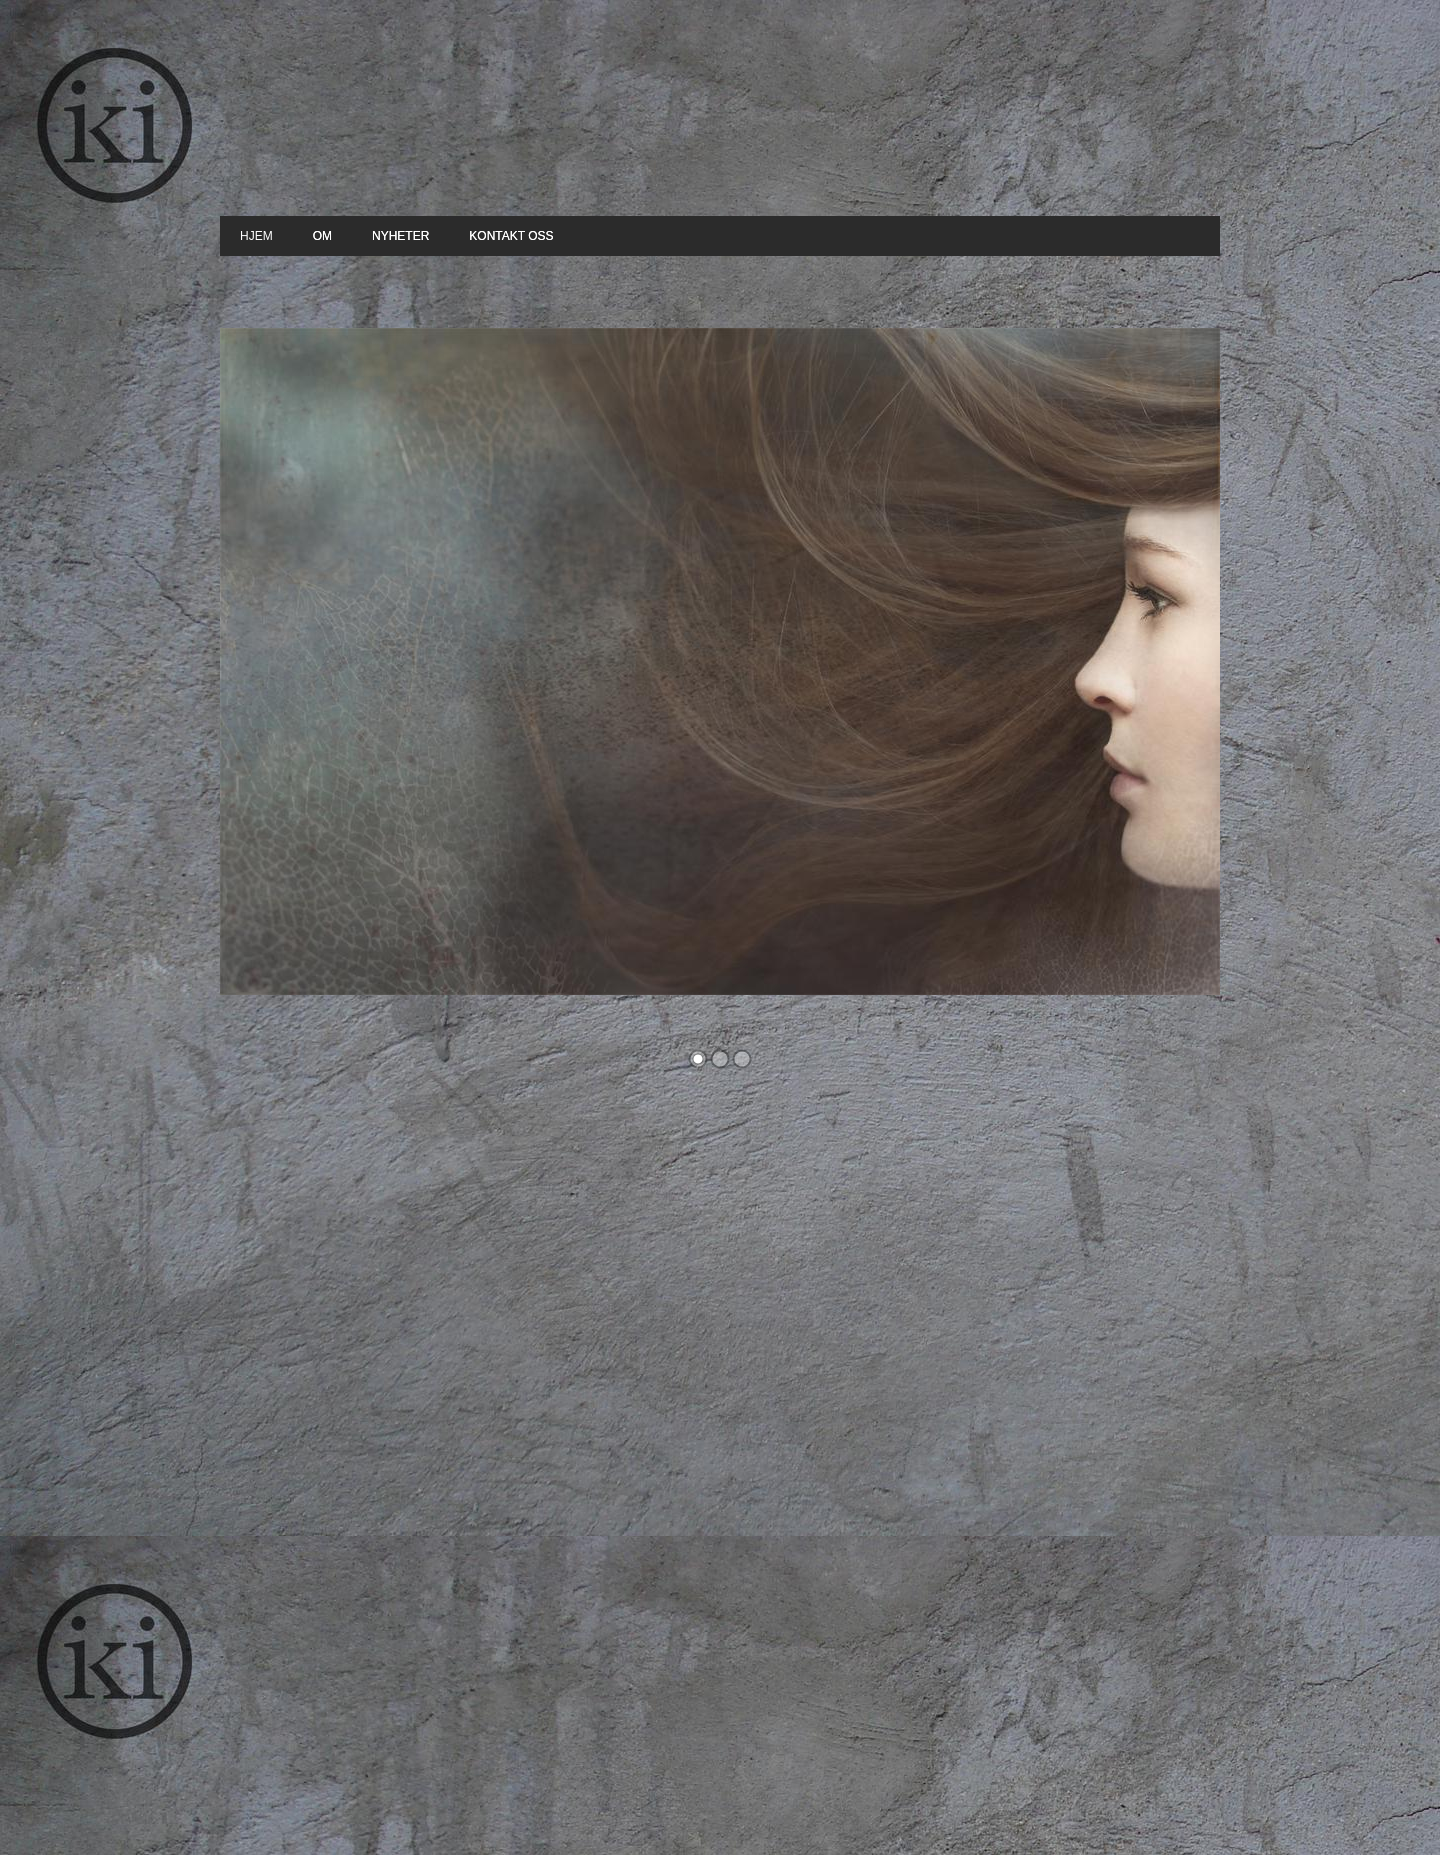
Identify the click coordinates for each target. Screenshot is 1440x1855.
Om (322, 236)
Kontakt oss (511, 236)
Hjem (256, 236)
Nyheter (400, 236)
